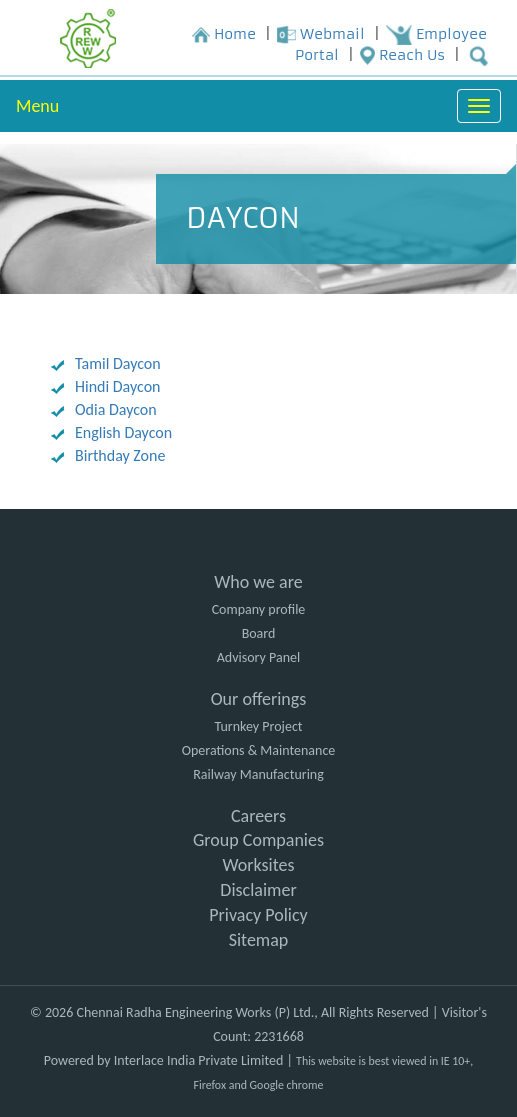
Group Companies (258, 840)
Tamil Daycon (118, 363)
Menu (37, 106)
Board (259, 633)
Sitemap (259, 940)
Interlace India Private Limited (198, 1060)
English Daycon (123, 432)
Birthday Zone (120, 455)
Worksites (258, 865)
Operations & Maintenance (259, 750)
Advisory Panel (258, 657)
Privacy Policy (258, 915)
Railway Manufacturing (258, 774)
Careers (258, 816)
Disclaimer (258, 890)
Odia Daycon (116, 409)
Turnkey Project (258, 726)
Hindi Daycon (117, 386)
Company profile (259, 609)
